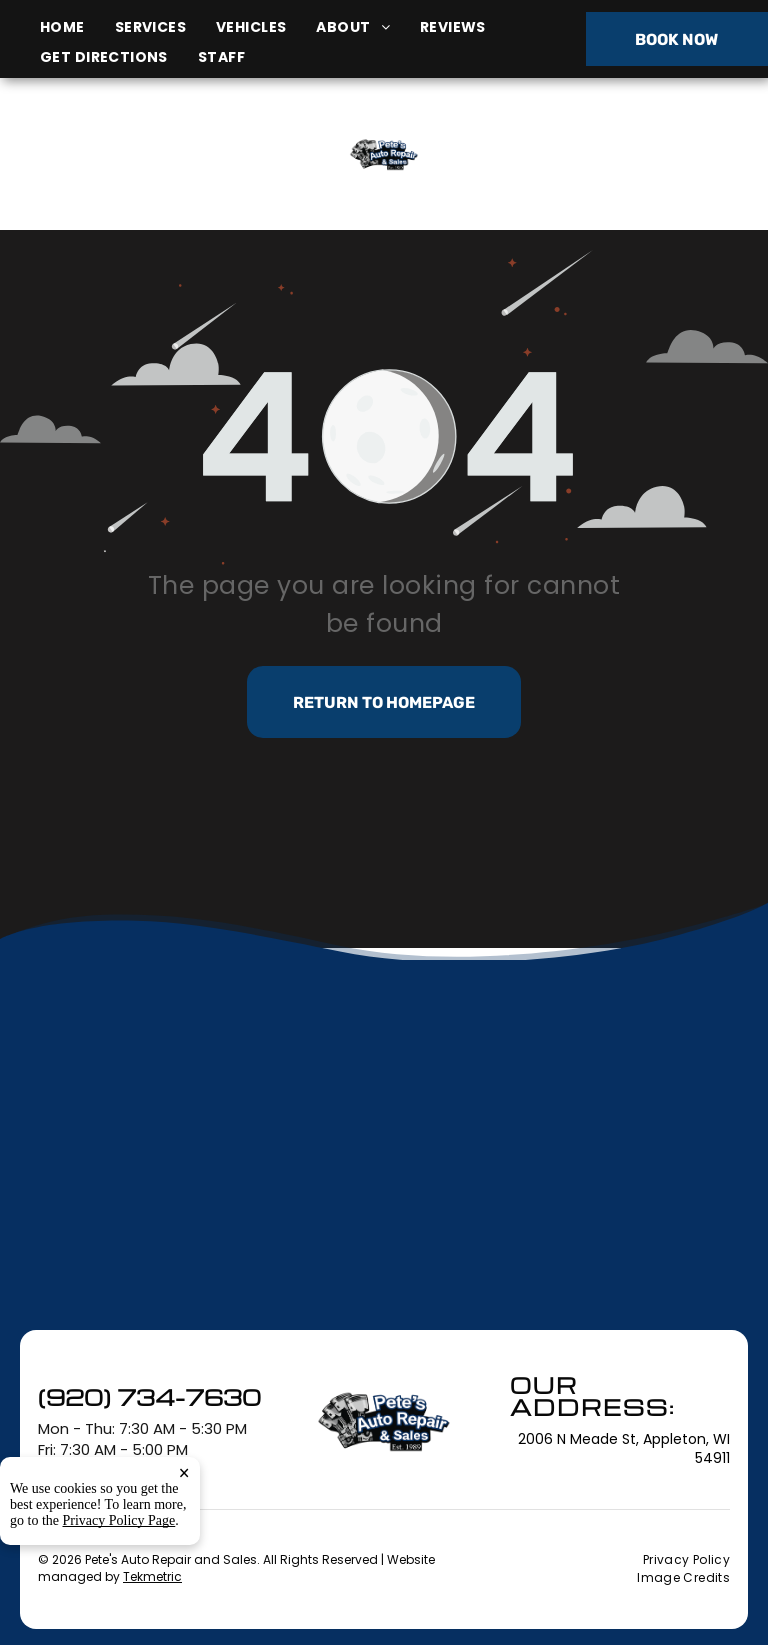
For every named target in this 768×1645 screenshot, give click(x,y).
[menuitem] (77, 27)
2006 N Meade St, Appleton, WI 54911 (134, 176)
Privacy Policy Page (119, 1520)
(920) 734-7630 (638, 153)
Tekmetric (152, 1576)
